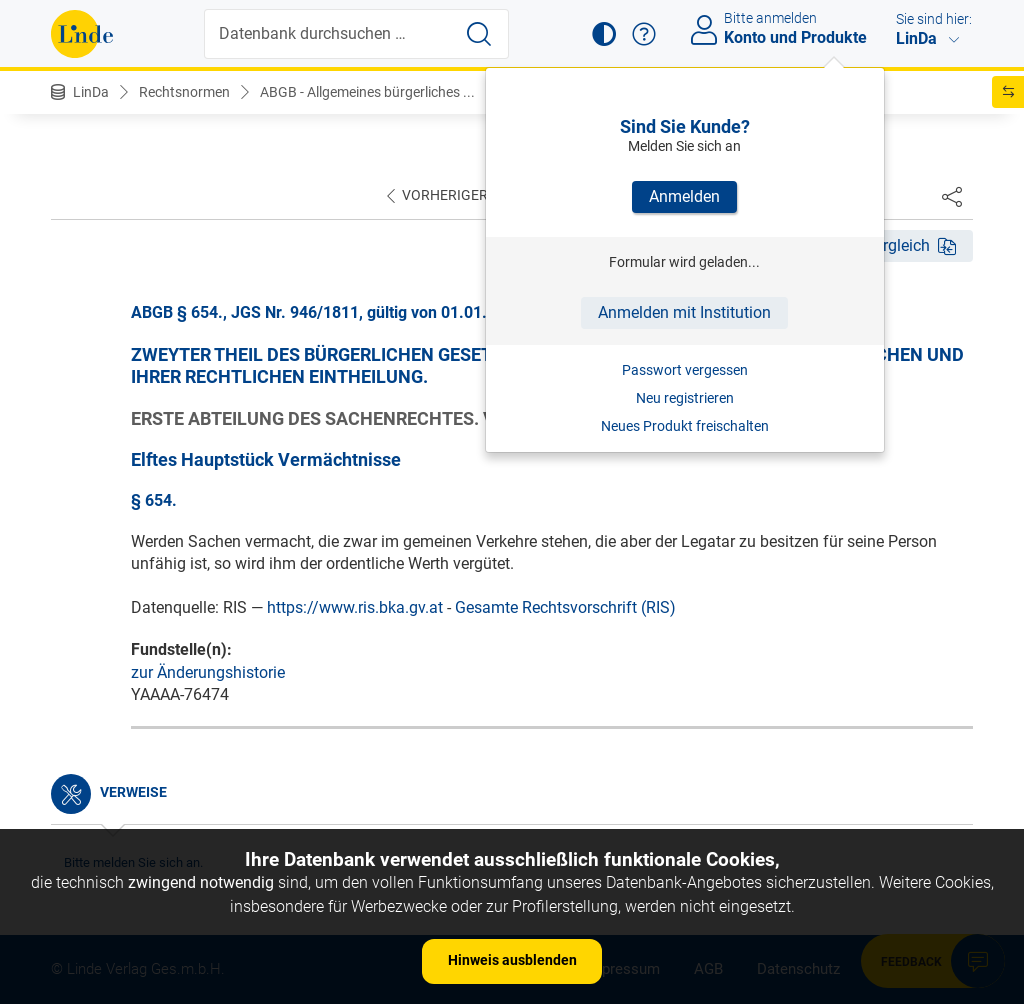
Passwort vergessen (685, 370)
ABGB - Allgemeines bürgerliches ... (367, 92)
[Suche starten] (479, 34)
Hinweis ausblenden (512, 960)
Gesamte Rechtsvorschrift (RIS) (565, 607)
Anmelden (684, 196)
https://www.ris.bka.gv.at (355, 607)
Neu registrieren (685, 398)
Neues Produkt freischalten (685, 426)
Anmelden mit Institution (684, 312)
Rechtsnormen (184, 92)
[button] (604, 34)
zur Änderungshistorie (208, 672)
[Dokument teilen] (952, 196)
